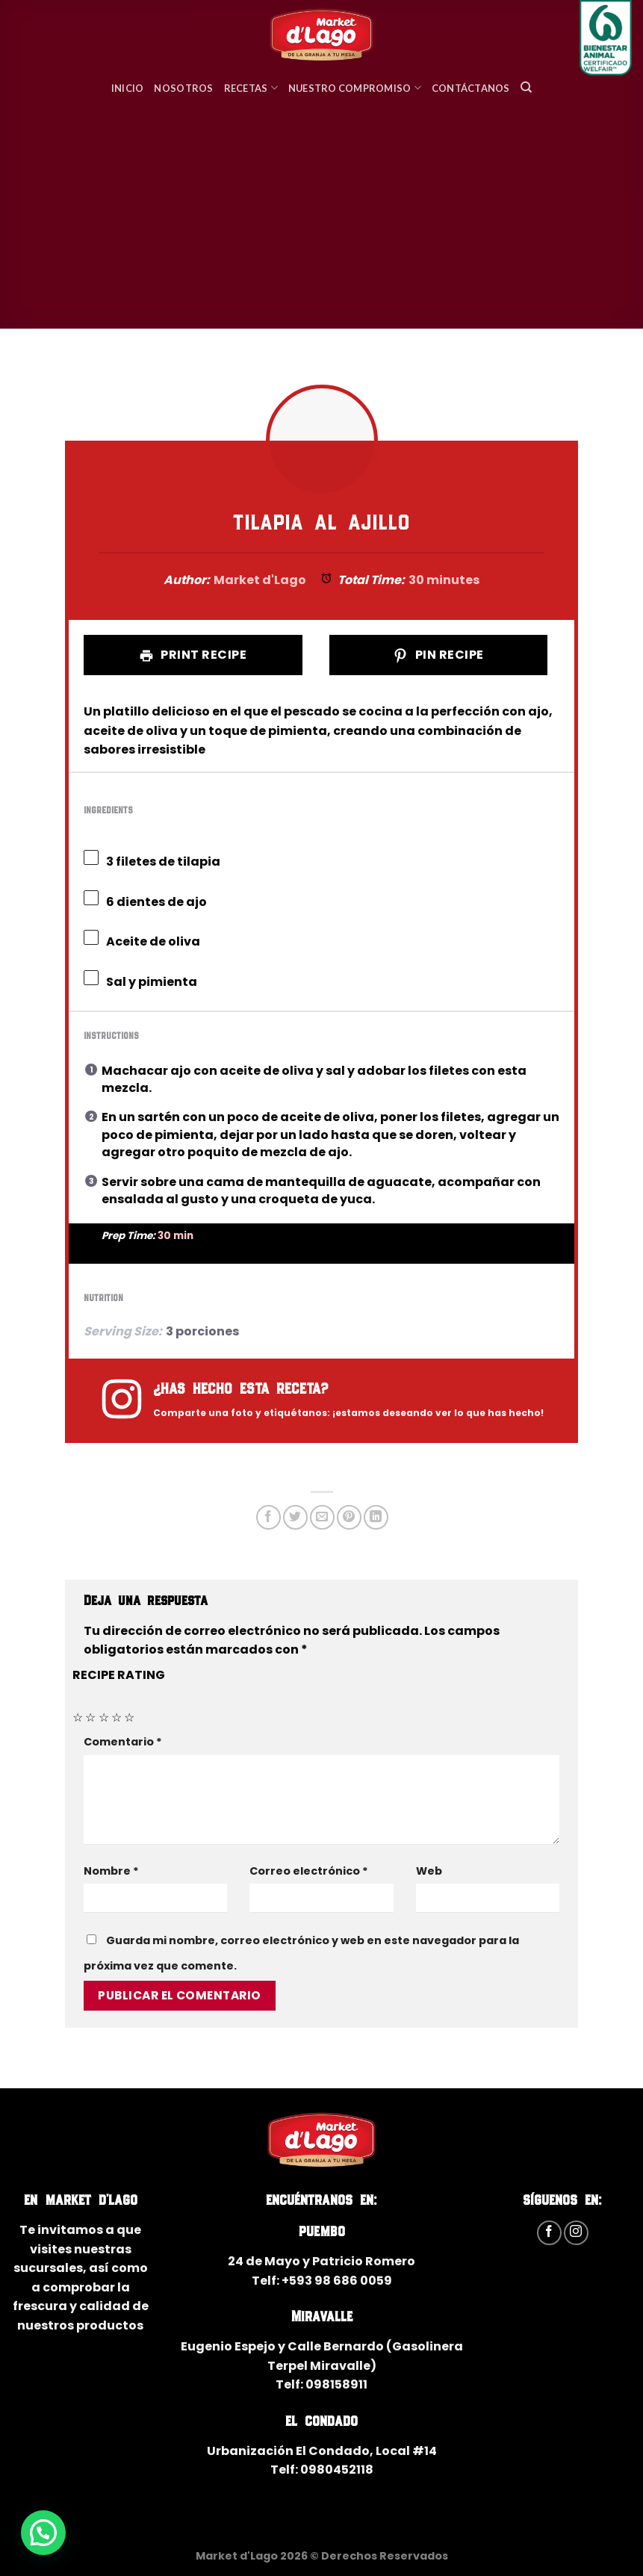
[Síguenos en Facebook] (549, 2232)
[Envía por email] (322, 1517)
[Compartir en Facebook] (268, 1517)
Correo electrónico (308, 1870)
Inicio (127, 88)
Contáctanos (471, 88)
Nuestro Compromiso (354, 88)
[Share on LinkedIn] (376, 1517)
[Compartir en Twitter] (295, 1517)
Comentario (123, 1741)
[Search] (526, 87)
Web (429, 1870)
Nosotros (183, 88)
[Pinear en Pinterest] (349, 1517)
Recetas (251, 88)
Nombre (111, 1870)
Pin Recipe (438, 654)
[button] (43, 2532)
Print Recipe (192, 654)
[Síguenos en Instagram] (576, 2232)
